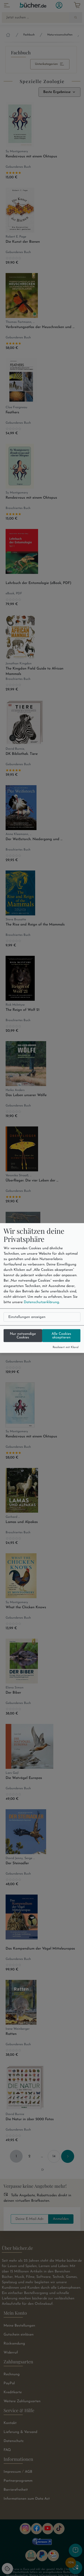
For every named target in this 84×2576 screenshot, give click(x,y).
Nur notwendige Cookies (23, 1335)
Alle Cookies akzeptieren (61, 1335)
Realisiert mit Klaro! (66, 1347)
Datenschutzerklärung (41, 1302)
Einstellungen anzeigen (26, 1317)
